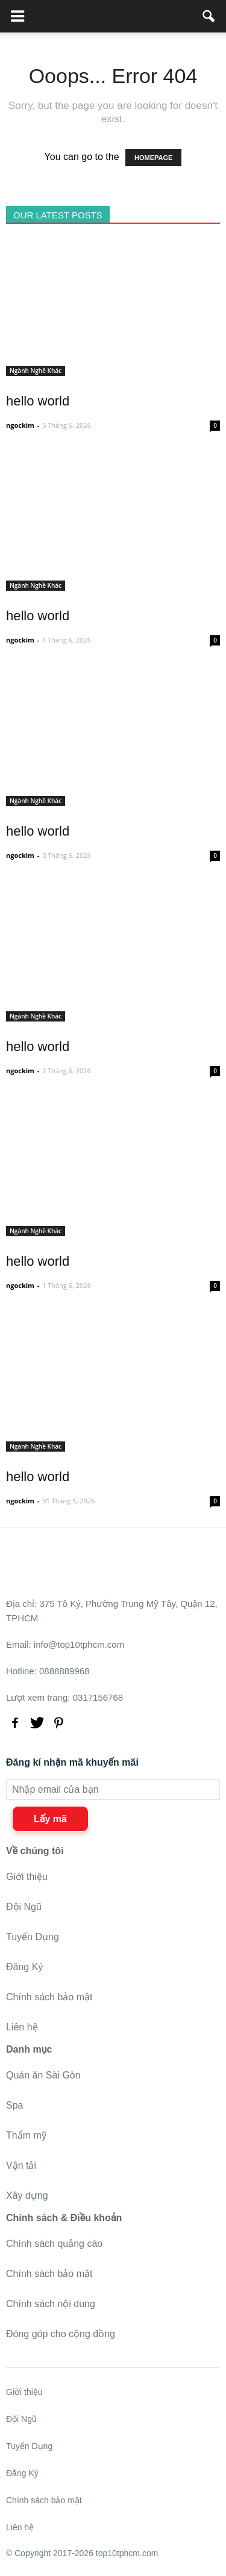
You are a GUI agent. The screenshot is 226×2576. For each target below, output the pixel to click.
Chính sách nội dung (50, 2304)
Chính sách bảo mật (49, 1997)
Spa (14, 2105)
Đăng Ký (24, 1967)
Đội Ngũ (24, 1907)
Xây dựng (27, 2195)
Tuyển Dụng (32, 1937)
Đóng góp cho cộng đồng (60, 2334)
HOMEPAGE (153, 157)
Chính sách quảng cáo (54, 2244)
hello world (37, 400)
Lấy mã (50, 1819)
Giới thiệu (27, 1877)
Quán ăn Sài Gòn (43, 2075)
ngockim (20, 425)
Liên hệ (22, 2027)
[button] (209, 16)
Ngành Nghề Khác (35, 370)
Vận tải (21, 2165)
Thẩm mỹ (26, 2135)
